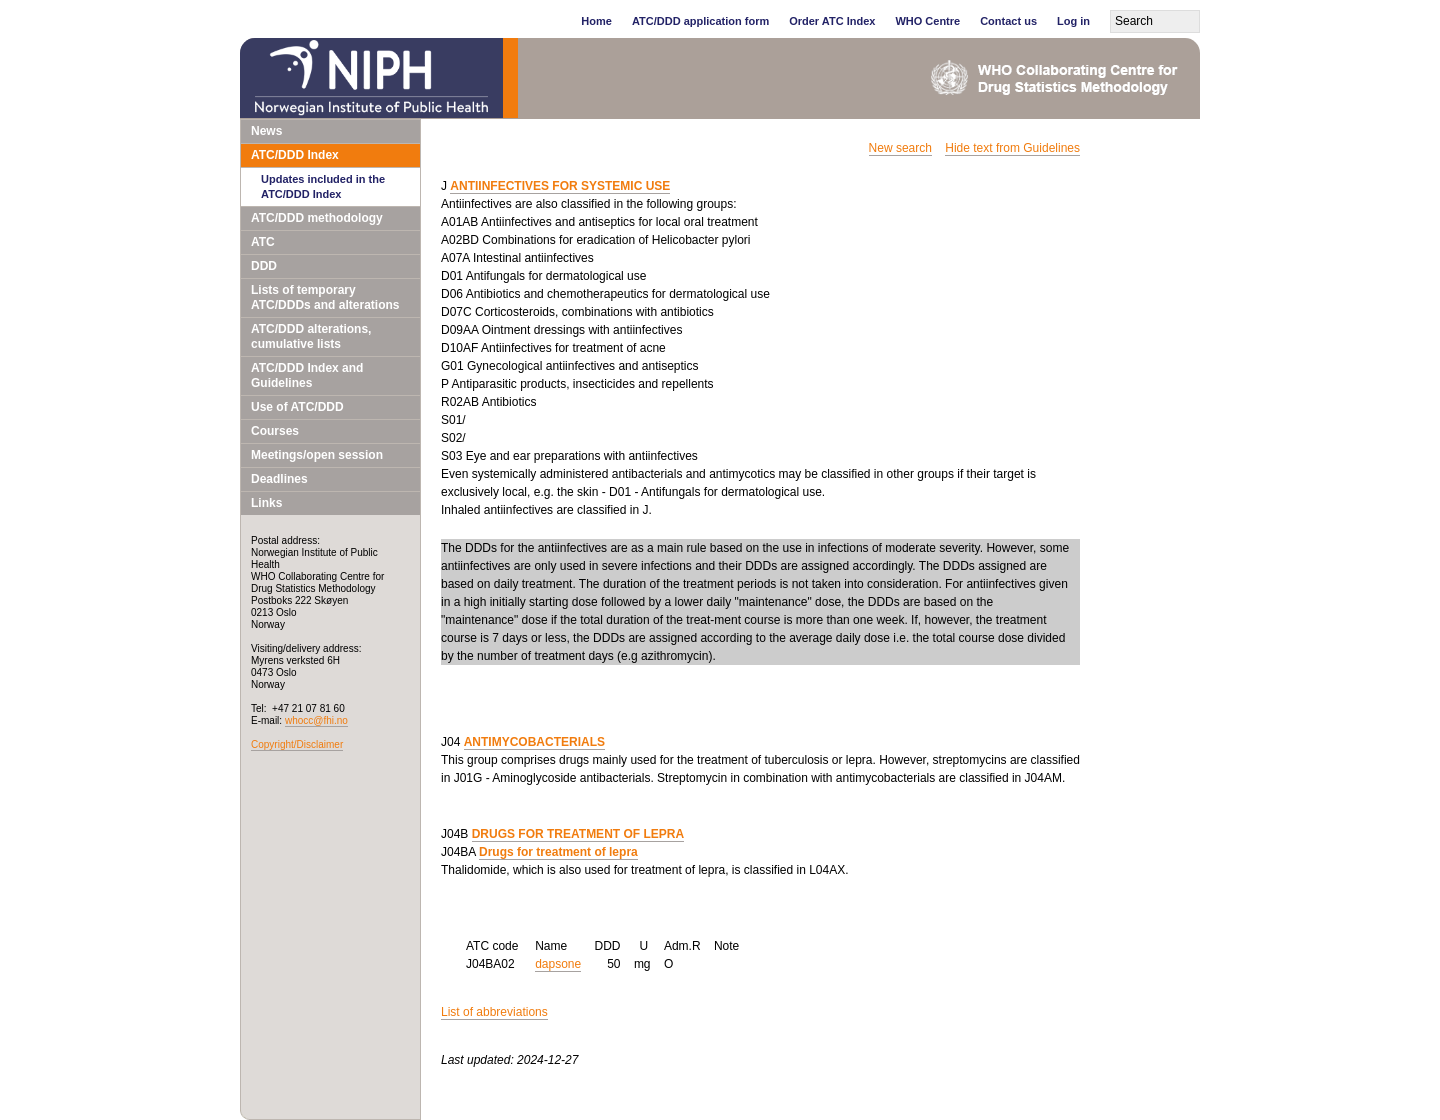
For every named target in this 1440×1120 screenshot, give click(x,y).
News (266, 131)
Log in (1073, 21)
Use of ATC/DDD (297, 407)
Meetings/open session (317, 455)
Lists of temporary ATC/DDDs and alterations (325, 297)
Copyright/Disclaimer (297, 744)
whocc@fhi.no (316, 720)
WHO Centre (927, 21)
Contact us (1008, 21)
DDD (264, 266)
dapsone (558, 964)
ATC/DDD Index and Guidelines (307, 375)
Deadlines (279, 479)
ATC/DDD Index (295, 155)
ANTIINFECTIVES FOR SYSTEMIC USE (560, 186)
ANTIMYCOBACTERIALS (534, 742)
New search (900, 148)
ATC (263, 242)
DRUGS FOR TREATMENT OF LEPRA (578, 834)
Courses (275, 431)
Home (596, 21)
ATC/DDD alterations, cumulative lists (311, 336)
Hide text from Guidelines (1012, 148)
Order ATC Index (832, 21)
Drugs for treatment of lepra (558, 852)
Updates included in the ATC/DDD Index (323, 186)
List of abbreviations (494, 1012)
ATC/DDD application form (700, 21)
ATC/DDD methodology (317, 218)
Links (266, 503)
